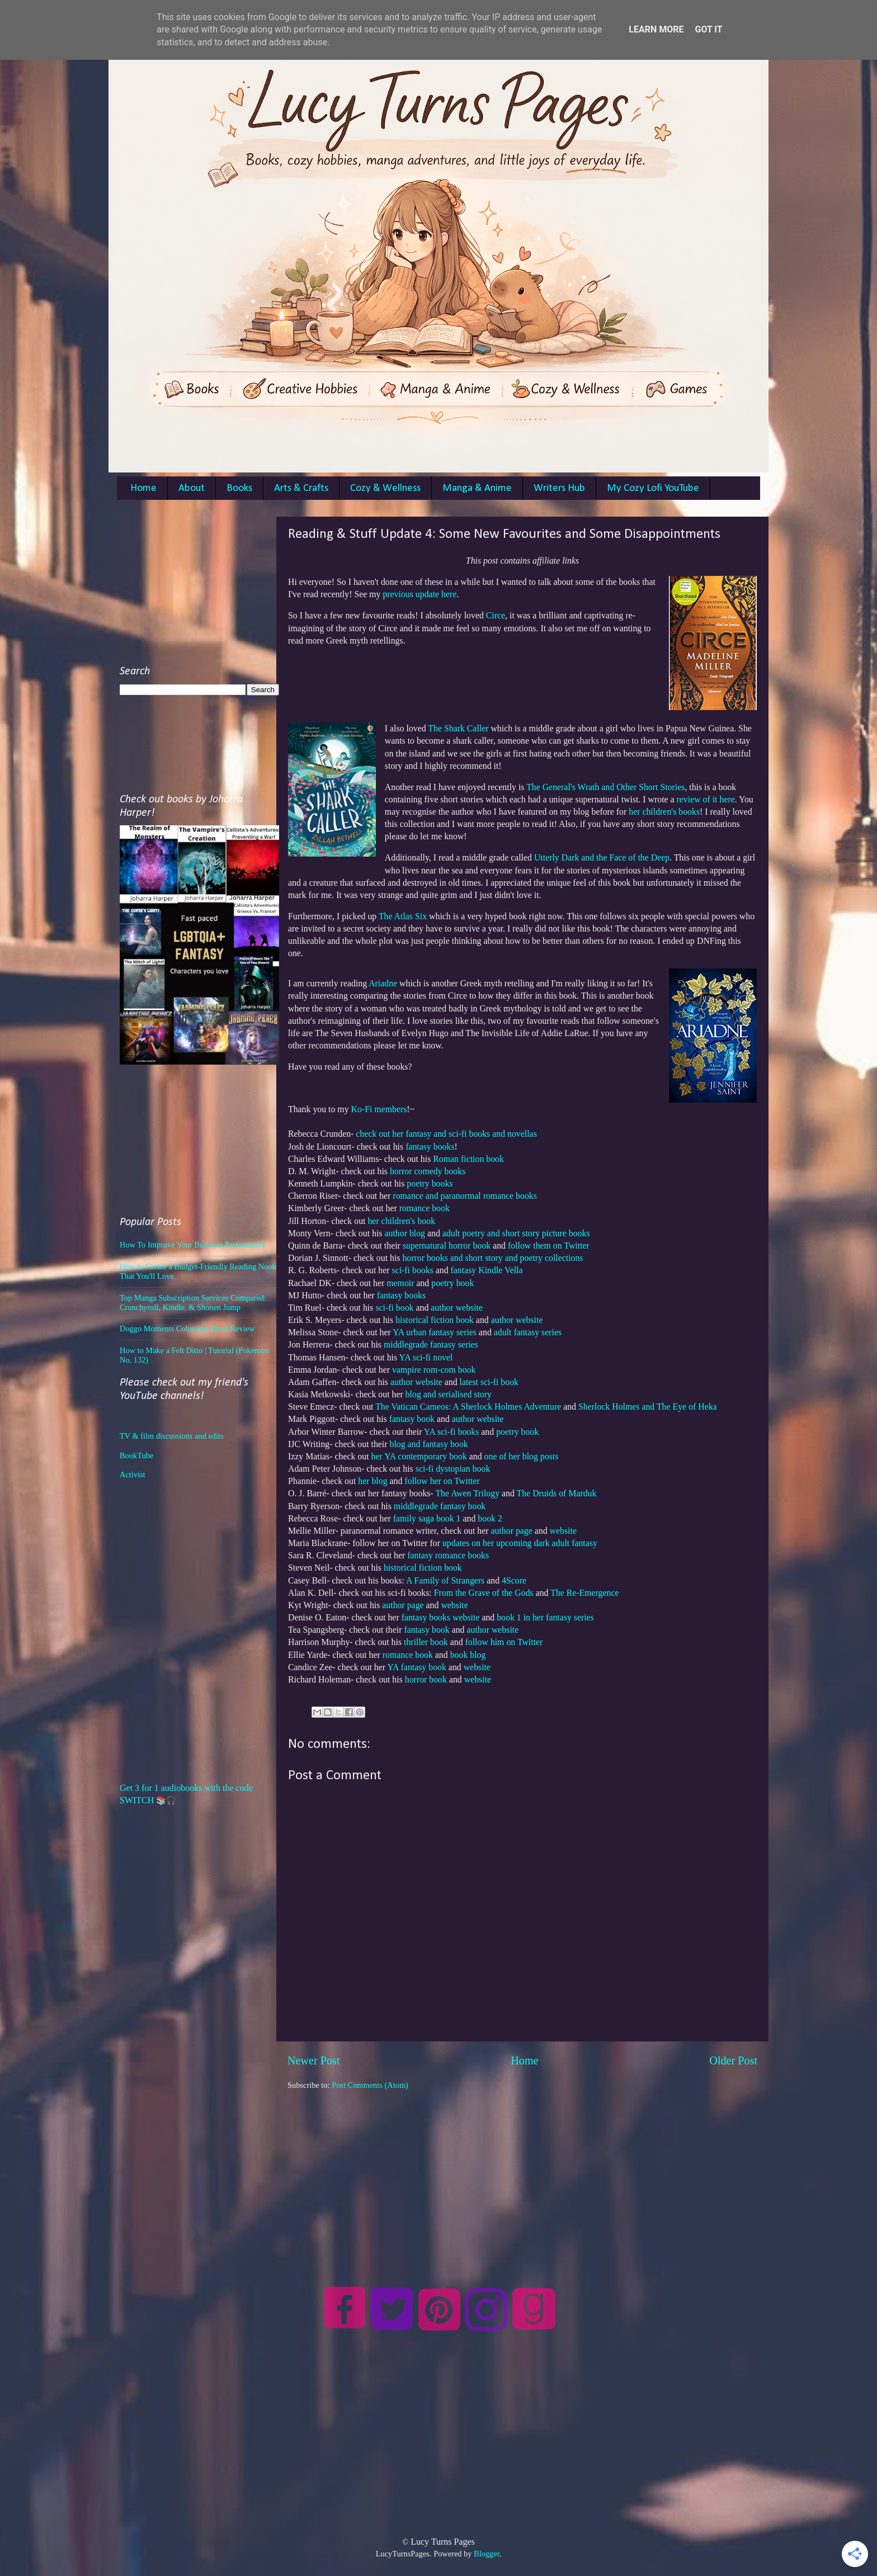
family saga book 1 (427, 1518)
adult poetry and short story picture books (516, 1233)
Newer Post (313, 2060)
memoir (400, 1283)
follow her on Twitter (441, 1481)
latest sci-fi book (489, 1382)
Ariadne (383, 983)
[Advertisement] (522, 2169)
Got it (708, 29)
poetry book (452, 1283)
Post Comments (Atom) (370, 2085)
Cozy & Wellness (385, 488)
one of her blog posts (521, 1456)
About (191, 488)
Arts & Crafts (301, 488)
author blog (404, 1233)
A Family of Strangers (445, 1580)
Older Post (733, 2060)
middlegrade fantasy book (439, 1506)
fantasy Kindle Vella (487, 1270)
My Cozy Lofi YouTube (653, 488)
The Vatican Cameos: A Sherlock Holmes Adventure (468, 1406)
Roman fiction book (468, 1159)
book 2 (490, 1518)
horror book (426, 1679)
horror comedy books (427, 1171)
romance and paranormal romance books (465, 1195)
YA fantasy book (416, 1667)
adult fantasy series (528, 1332)
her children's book (401, 1221)
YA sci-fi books (451, 1431)
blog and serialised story (449, 1394)
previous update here (419, 594)
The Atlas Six (403, 916)
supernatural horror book (447, 1245)
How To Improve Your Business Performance (193, 1244)
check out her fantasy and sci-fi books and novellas (446, 1133)
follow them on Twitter (549, 1245)
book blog (468, 1655)
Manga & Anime (477, 488)
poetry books (429, 1183)
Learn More (656, 29)
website (563, 1530)
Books (239, 488)
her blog (372, 1481)
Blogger (486, 2553)
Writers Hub (559, 488)
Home (143, 488)
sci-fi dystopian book (453, 1468)
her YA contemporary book (419, 1456)
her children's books (664, 811)
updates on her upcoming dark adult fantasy (519, 1543)
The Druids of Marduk (557, 1493)
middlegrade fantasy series (431, 1344)
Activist (132, 1474)
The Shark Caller (458, 728)
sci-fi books (412, 1270)
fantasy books (430, 1146)
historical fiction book (434, 1320)
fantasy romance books (448, 1555)
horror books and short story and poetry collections (492, 1258)
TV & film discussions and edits (172, 1435)
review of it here (706, 799)
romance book (424, 1208)
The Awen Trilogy (467, 1493)
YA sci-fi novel (426, 1357)
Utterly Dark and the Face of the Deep (601, 857)
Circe (495, 615)
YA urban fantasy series (435, 1332)
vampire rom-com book (433, 1369)
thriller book (426, 1642)
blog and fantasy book (429, 1444)
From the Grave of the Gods (484, 1592)
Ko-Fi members (379, 1109)
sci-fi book (394, 1307)
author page (511, 1530)
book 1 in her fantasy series (545, 1617)
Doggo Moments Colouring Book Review (187, 1328)
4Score (514, 1580)
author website (457, 1307)
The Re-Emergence (584, 1592)
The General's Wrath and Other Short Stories (605, 787)
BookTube (136, 1455)
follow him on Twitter (505, 1642)
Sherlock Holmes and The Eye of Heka (647, 1406)
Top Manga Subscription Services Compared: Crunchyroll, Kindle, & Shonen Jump (193, 1302)
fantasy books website (441, 1617)
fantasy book (412, 1419)
